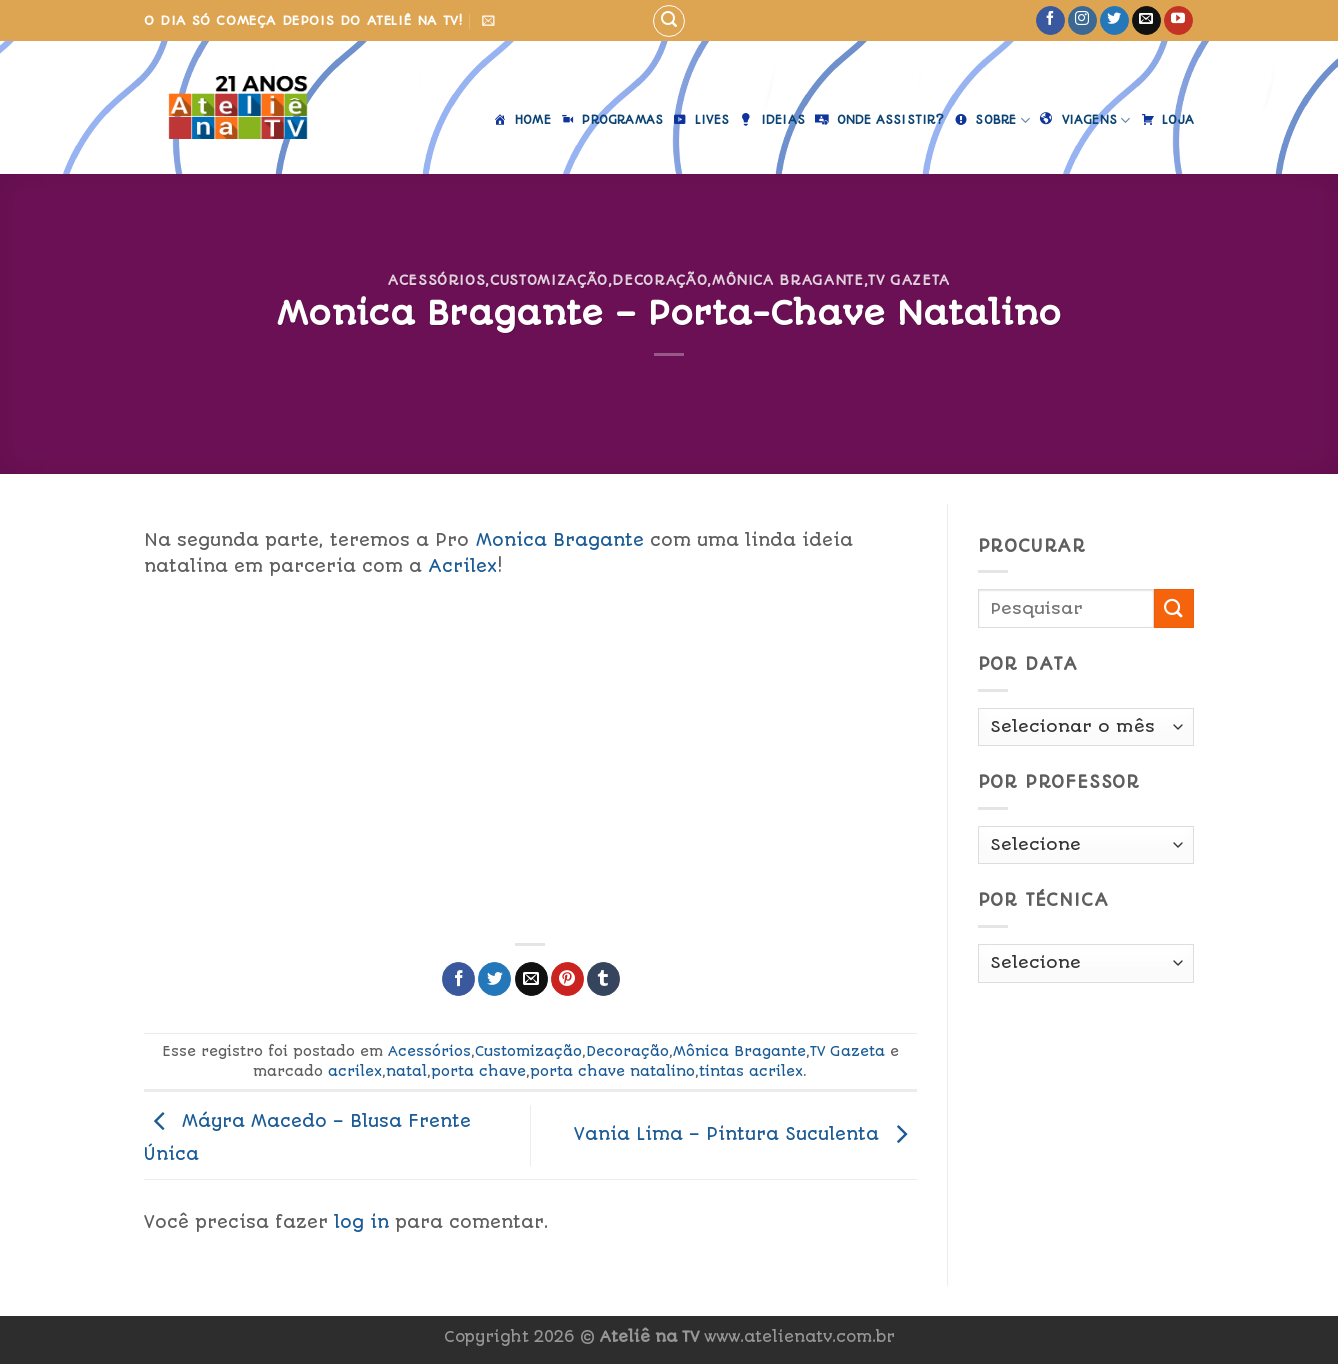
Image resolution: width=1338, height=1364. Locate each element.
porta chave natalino (612, 1071)
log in (361, 1222)
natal (406, 1071)
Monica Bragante (560, 540)
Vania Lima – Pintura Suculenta (745, 1134)
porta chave (478, 1071)
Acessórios (436, 280)
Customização (549, 280)
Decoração (659, 280)
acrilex (355, 1071)
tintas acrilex (751, 1071)
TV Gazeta (909, 280)
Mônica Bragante (788, 280)
